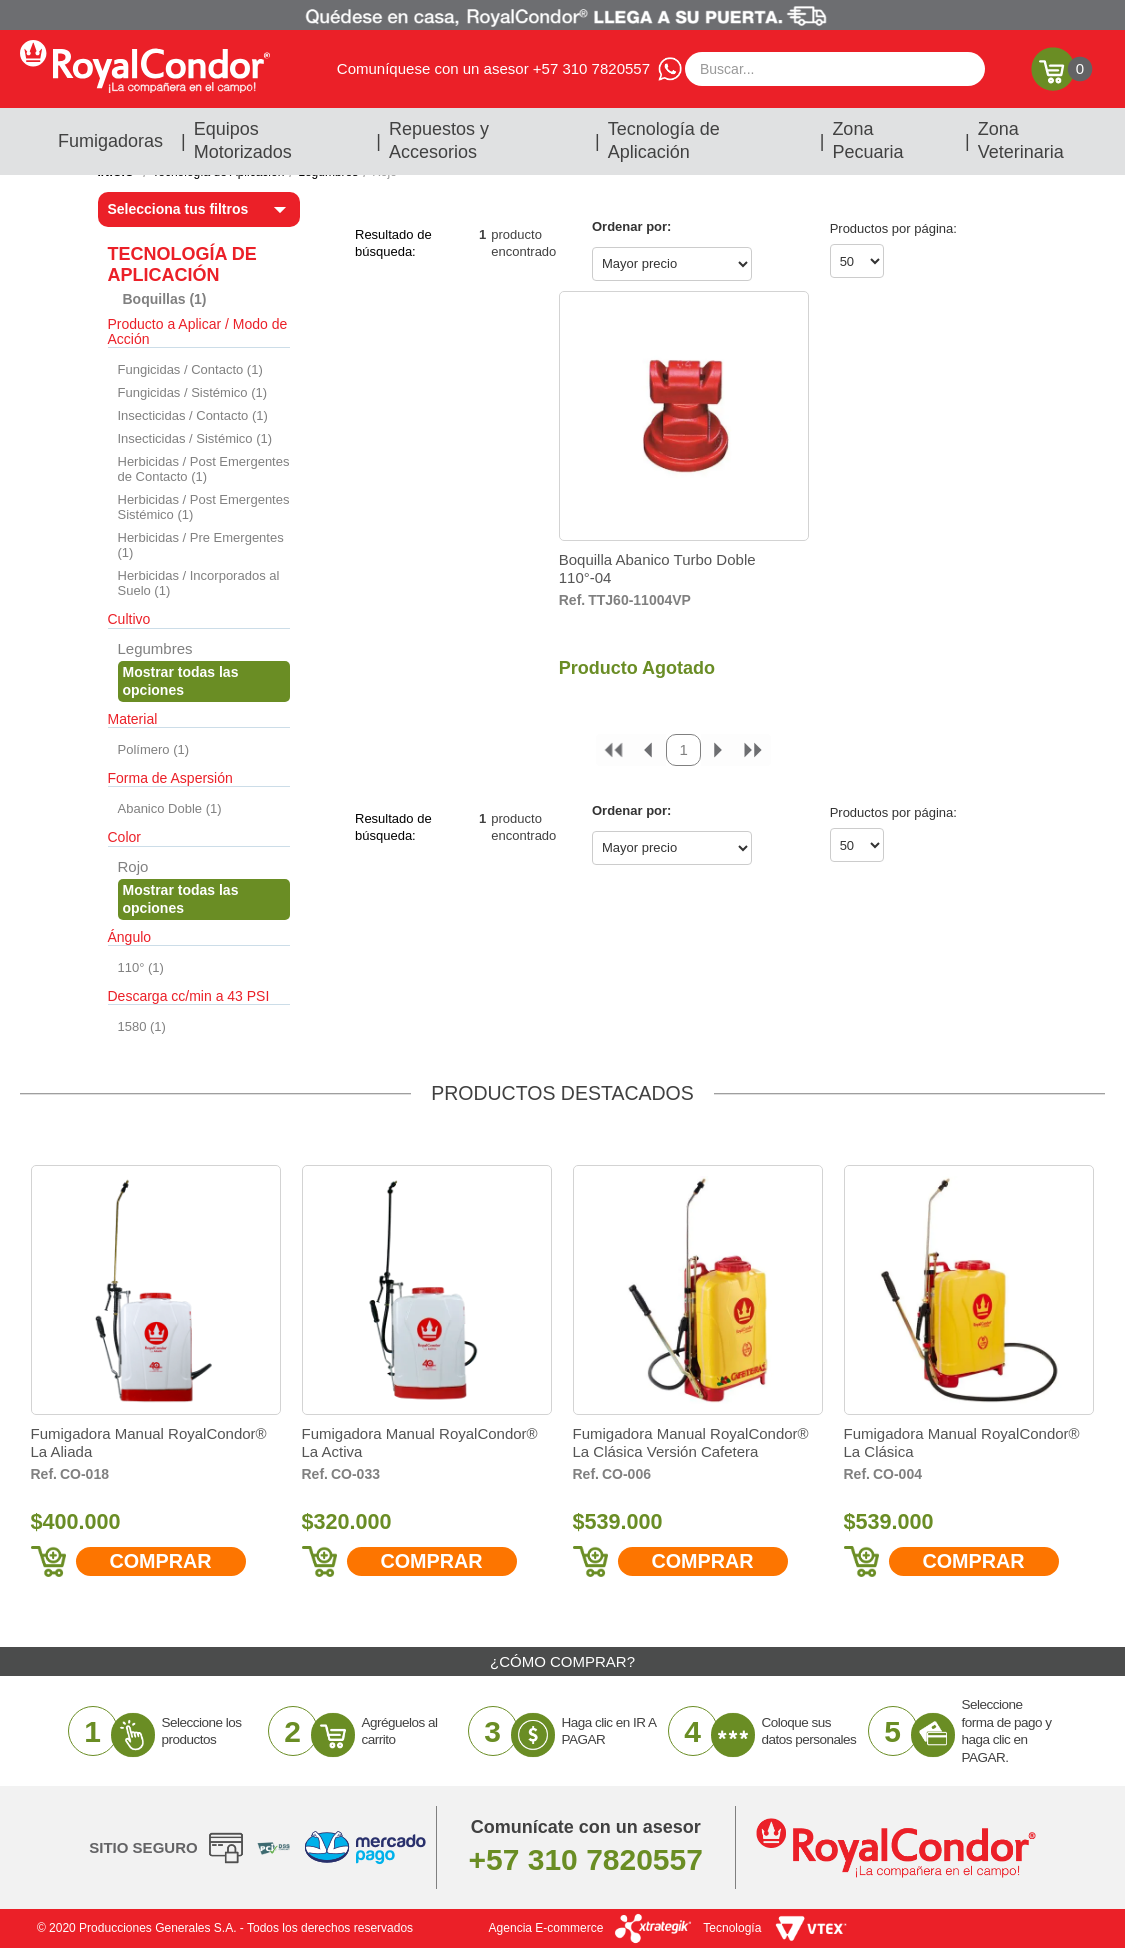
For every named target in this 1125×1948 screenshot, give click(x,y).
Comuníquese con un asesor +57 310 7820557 (493, 68)
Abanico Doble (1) (170, 808)
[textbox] (835, 69)
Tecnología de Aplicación (664, 140)
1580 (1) (142, 1026)
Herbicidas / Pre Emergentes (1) (201, 545)
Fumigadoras (110, 141)
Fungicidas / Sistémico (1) (193, 392)
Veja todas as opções (204, 681)
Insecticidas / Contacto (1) (193, 415)
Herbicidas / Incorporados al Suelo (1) (199, 583)
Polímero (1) (154, 749)
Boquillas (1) (165, 299)
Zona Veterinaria (1021, 140)
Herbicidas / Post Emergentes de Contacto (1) (204, 469)
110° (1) (141, 967)
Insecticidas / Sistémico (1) (195, 438)
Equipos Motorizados (243, 140)
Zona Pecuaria (867, 140)
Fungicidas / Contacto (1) (190, 369)
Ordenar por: (631, 226)
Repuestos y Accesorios (439, 140)
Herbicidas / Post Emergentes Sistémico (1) (204, 507)
